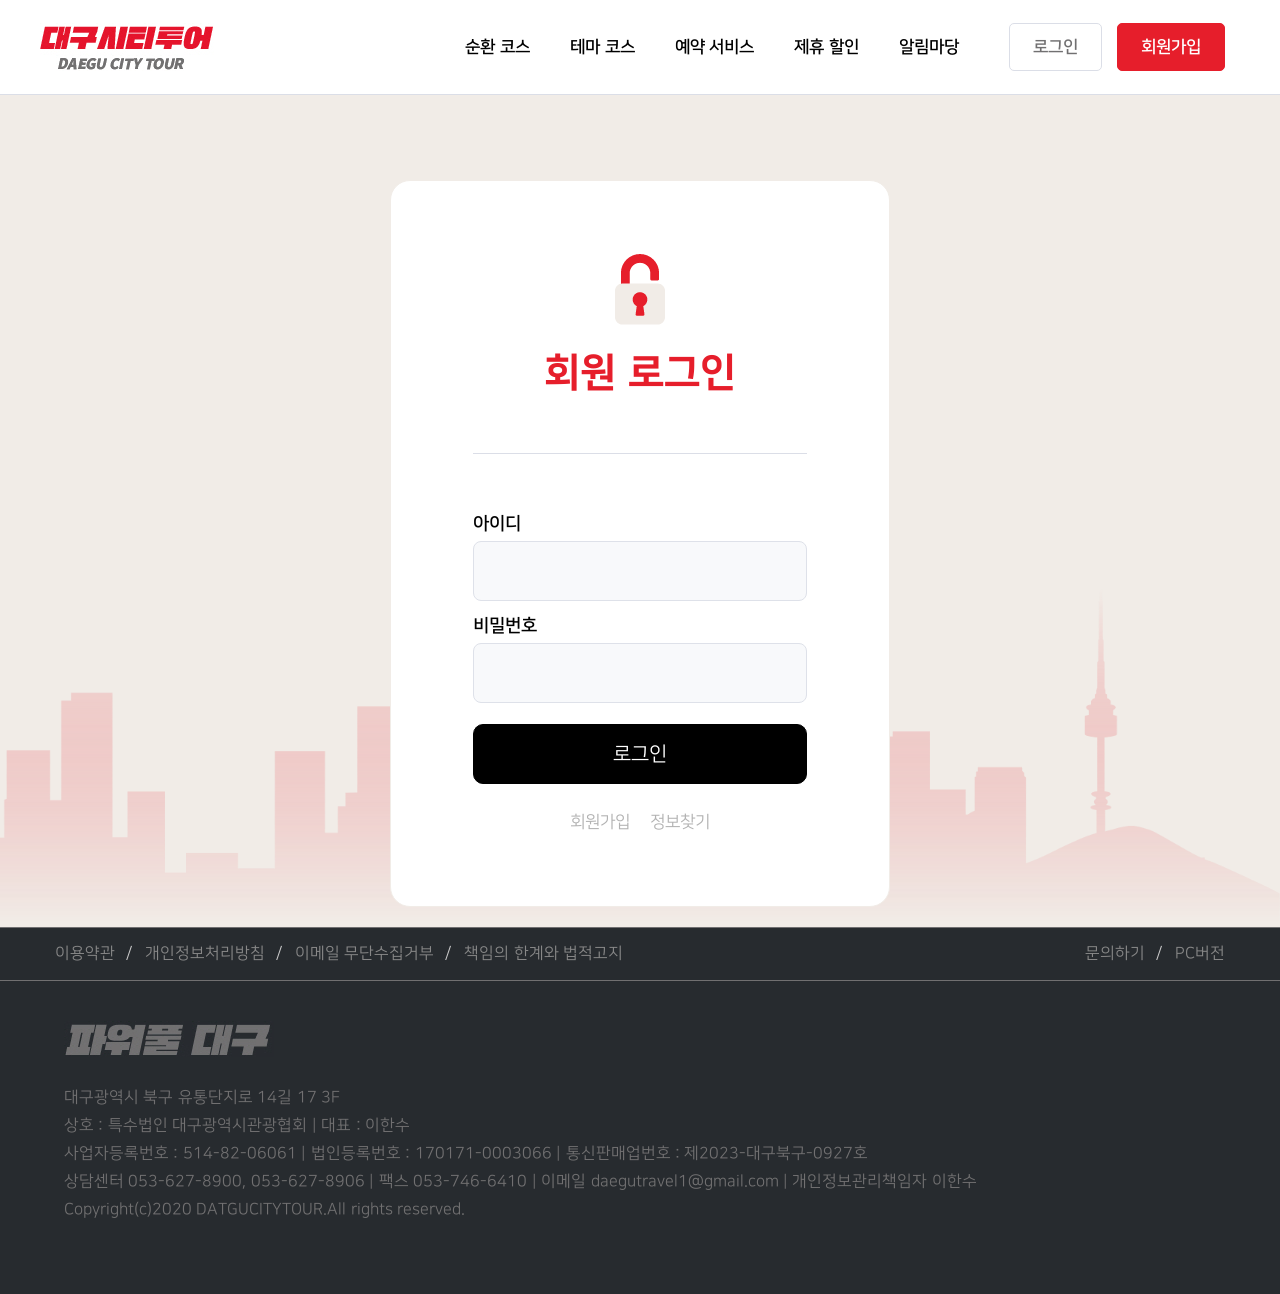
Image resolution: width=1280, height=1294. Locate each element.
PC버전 (1200, 953)
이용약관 (85, 953)
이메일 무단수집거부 (364, 953)
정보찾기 (680, 822)
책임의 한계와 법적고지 (543, 953)
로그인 (640, 754)
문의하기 (1115, 953)
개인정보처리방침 (205, 953)
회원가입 (600, 822)
